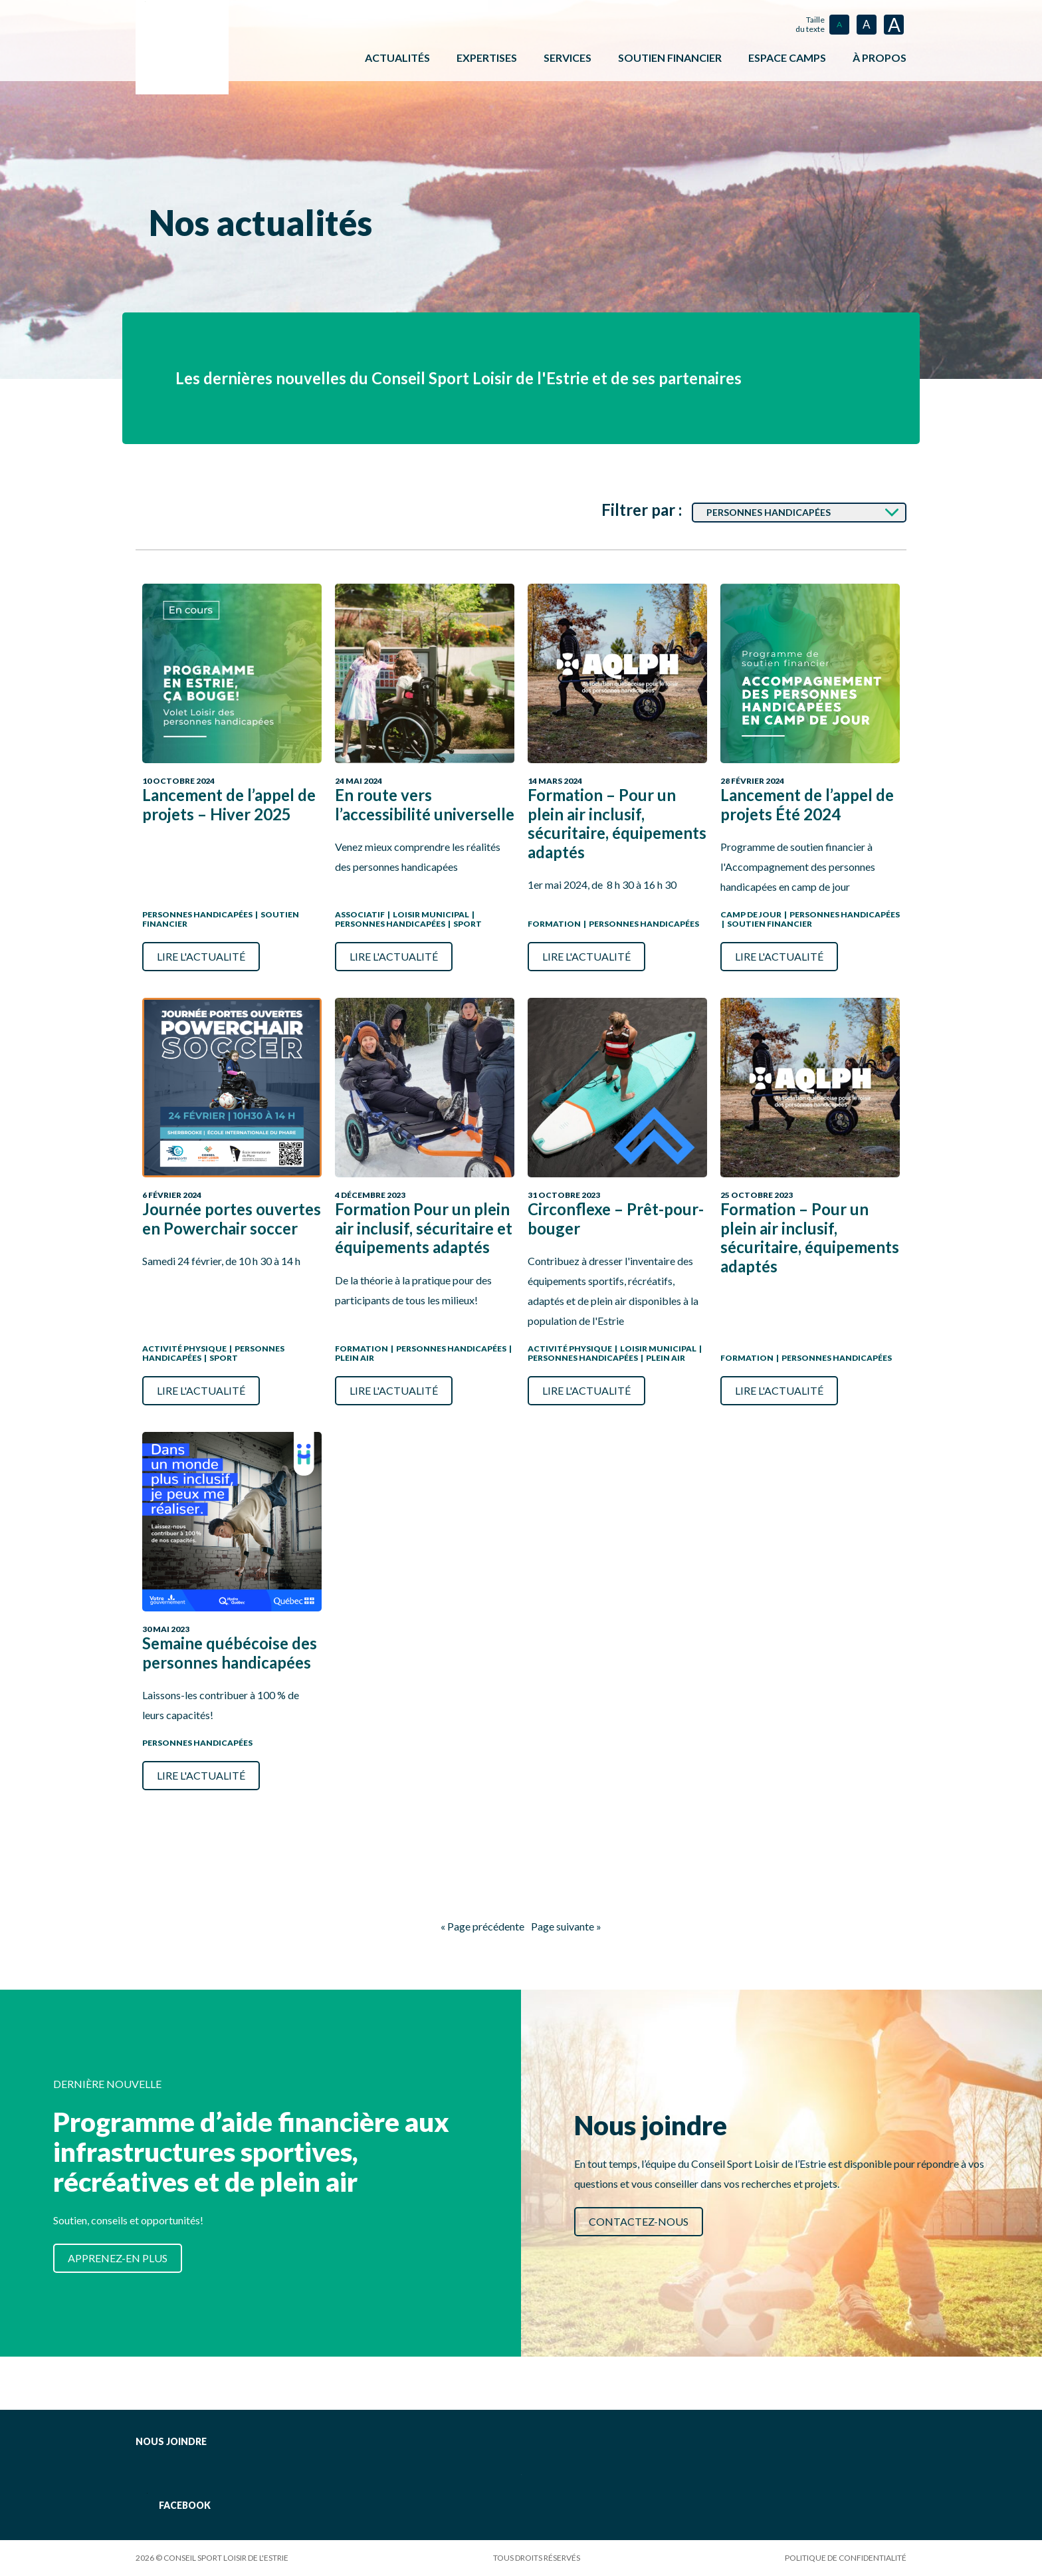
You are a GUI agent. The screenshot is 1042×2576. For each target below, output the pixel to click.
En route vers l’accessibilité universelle (424, 805)
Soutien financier (670, 57)
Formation (554, 924)
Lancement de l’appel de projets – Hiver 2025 (229, 805)
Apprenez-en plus (117, 2258)
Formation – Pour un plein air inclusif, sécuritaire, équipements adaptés (617, 824)
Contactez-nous (638, 2221)
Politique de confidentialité (845, 2558)
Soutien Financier (769, 924)
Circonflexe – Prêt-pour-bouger (616, 1219)
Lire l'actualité (201, 956)
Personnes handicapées (197, 914)
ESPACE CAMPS (787, 57)
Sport (467, 924)
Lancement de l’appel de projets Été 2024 (807, 805)
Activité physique (184, 1348)
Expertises (487, 57)
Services (567, 57)
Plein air (354, 1358)
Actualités (397, 57)
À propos (879, 57)
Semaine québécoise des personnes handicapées (229, 1653)
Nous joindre (171, 2441)
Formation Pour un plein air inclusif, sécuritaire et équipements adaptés (423, 1228)
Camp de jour (751, 914)
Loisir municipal (431, 914)
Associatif (360, 914)
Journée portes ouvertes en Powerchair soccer (231, 1219)
